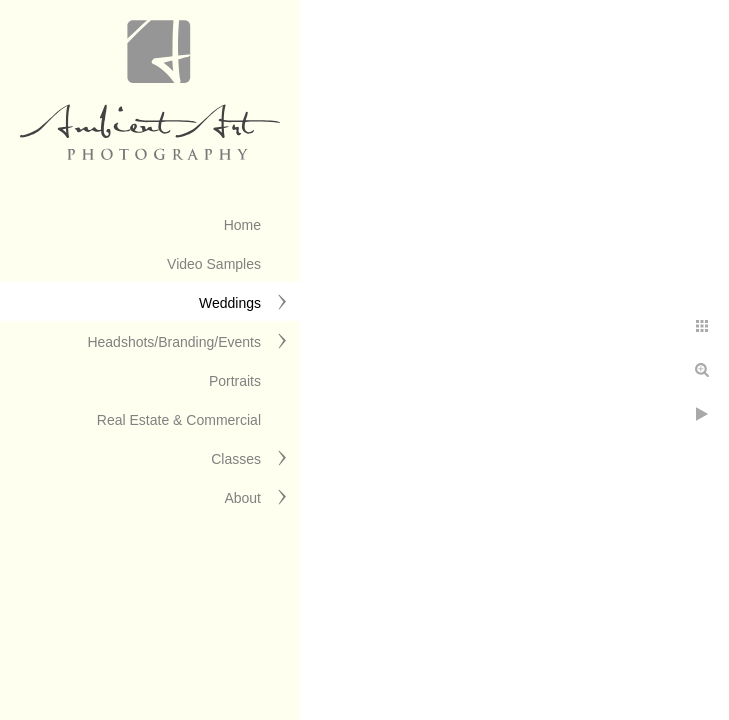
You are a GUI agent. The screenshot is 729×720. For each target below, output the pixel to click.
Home (242, 225)
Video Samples (214, 264)
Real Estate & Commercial (179, 420)
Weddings (230, 303)
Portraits (235, 381)
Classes (236, 459)
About (242, 498)
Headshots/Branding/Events (174, 342)
